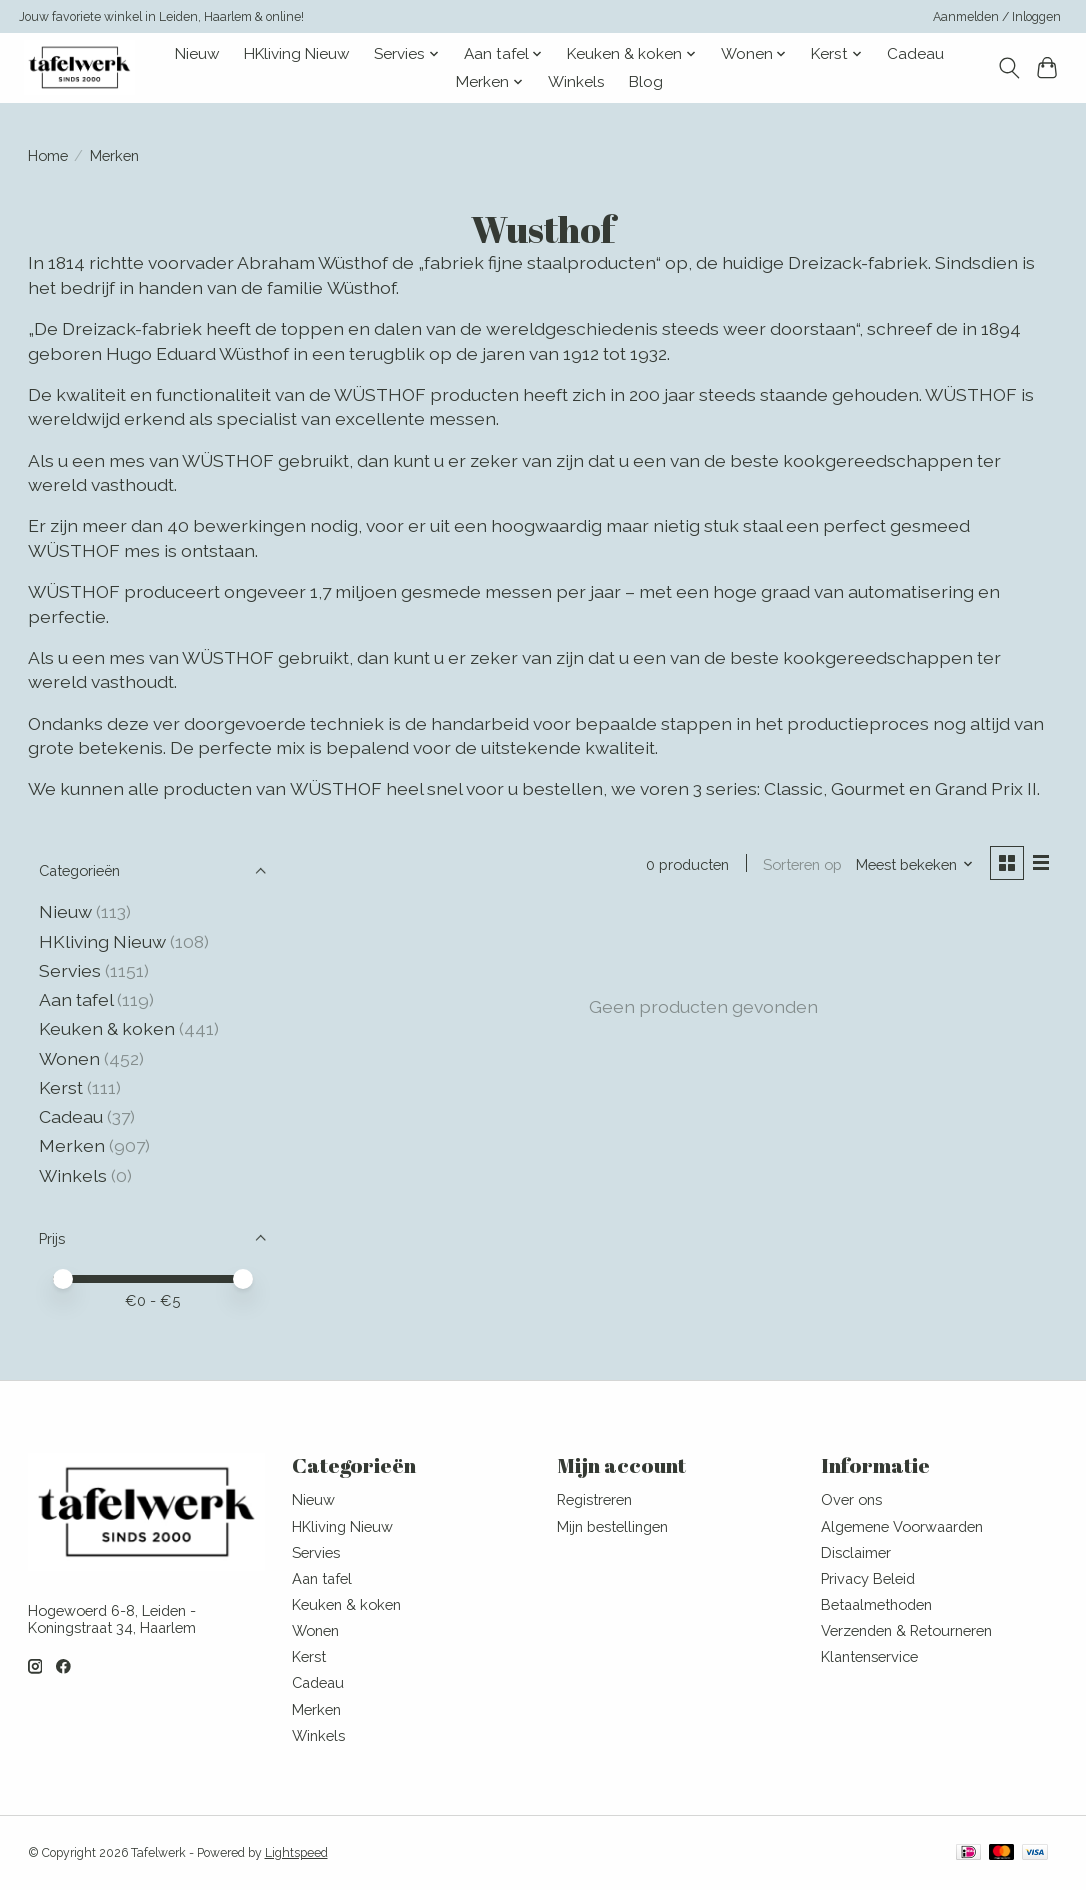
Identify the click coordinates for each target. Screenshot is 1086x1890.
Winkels (576, 82)
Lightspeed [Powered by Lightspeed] (296, 1853)
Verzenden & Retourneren (906, 1630)
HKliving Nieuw (297, 54)
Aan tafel (78, 999)
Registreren (594, 1499)
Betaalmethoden (876, 1604)
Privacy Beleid (868, 1578)
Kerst (63, 1087)
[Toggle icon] (1008, 68)
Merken (72, 1145)
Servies (70, 970)
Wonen (69, 1058)
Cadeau (915, 54)
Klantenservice (869, 1656)
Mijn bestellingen (612, 1526)
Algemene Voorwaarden (902, 1526)
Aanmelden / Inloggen (997, 17)
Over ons (851, 1499)
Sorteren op (802, 864)
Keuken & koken (107, 1028)
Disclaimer (856, 1552)
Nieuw (197, 54)
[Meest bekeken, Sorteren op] (914, 864)
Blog (646, 82)
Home (48, 155)
